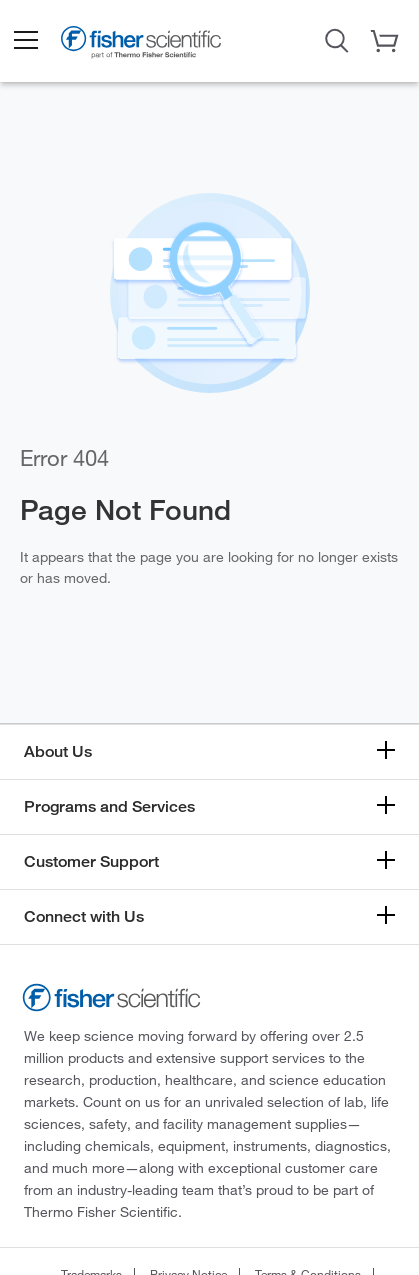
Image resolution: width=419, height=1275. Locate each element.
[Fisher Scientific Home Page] (141, 45)
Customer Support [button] (91, 861)
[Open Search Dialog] (337, 39)
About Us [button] (58, 751)
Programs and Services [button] (109, 806)
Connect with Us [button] (84, 916)
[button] (25, 41)
